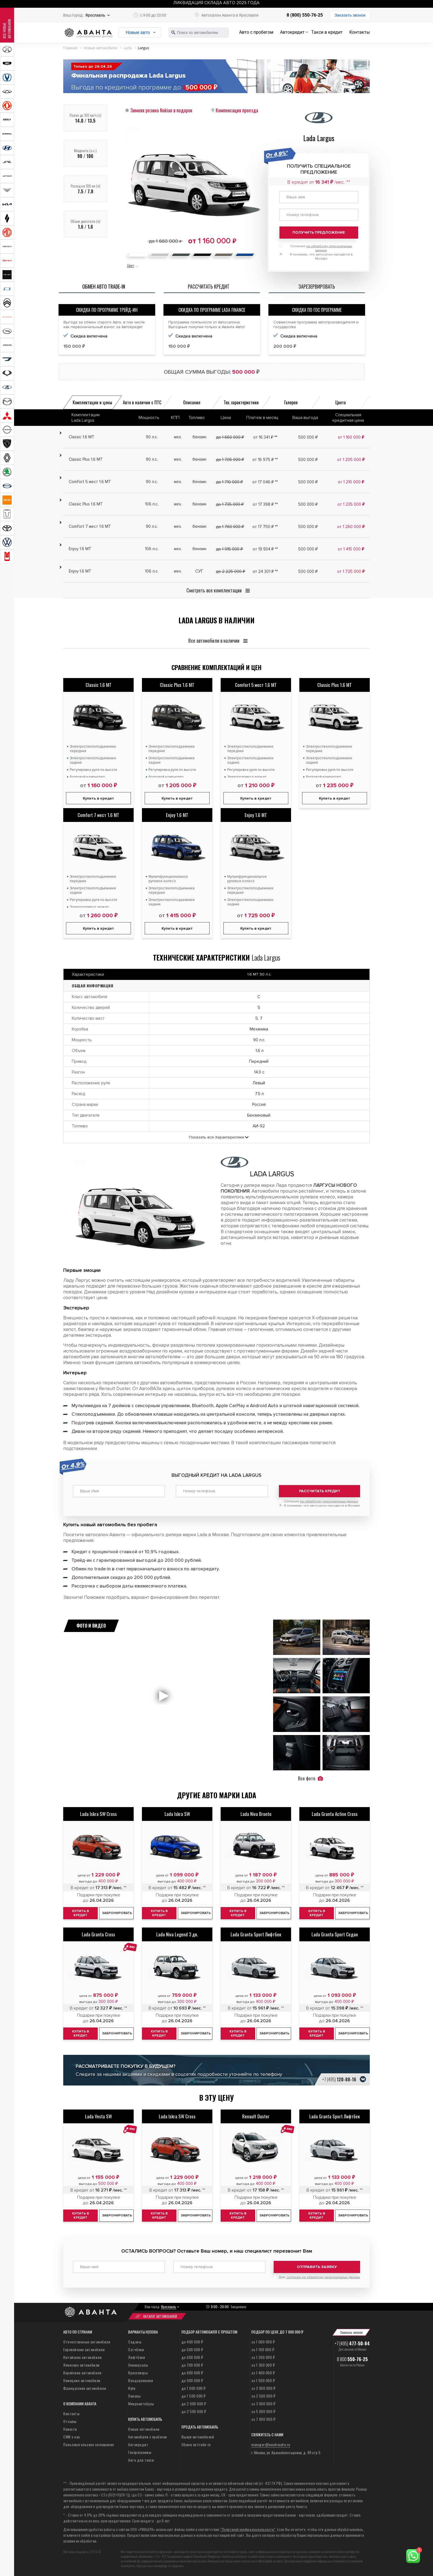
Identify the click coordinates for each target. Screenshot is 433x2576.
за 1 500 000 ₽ (263, 2380)
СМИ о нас (71, 2437)
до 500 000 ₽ (192, 2349)
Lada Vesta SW (98, 2116)
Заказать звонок (350, 15)
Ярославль (95, 15)
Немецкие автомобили (82, 2380)
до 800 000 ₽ (192, 2372)
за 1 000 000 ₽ (263, 2342)
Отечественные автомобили (86, 2342)
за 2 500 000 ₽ (263, 2396)
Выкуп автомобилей (197, 2437)
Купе (131, 2388)
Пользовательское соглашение (88, 2444)
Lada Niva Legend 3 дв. (177, 1934)
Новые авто (138, 32)
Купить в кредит (98, 798)
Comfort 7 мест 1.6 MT (98, 814)
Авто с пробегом (256, 32)
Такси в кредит (327, 32)
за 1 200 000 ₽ (263, 2357)
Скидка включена (88, 336)
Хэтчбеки (136, 2349)
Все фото (310, 1778)
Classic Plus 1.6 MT (177, 684)
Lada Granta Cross (98, 1934)
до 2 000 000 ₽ (193, 2403)
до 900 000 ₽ (192, 2380)
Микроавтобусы (141, 2403)
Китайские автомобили (82, 2357)
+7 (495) (339, 2079)
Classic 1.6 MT (99, 684)
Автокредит (292, 32)
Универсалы (138, 2365)
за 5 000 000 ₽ (263, 2411)
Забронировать (117, 1913)
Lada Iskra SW (177, 1813)
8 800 (352, 2359)
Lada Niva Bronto (256, 1813)
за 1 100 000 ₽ (262, 2349)
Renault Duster (256, 2116)
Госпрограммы (139, 2452)
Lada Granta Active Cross (335, 1813)
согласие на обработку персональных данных (323, 2277)
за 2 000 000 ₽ (263, 2388)
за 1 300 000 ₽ (263, 2365)
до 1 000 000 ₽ (193, 2388)
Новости (70, 2429)
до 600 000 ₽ (192, 2357)
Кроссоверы (138, 2372)
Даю (319, 2277)
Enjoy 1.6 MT (177, 814)
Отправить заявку (317, 2266)
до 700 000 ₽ (192, 2365)
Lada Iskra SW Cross (98, 1813)
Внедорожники (140, 2380)
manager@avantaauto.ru (270, 2444)
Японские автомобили (81, 2365)
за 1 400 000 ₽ (263, 2372)
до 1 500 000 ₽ (193, 2396)
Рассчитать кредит (319, 1491)
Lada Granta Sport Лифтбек (256, 1934)
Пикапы (134, 2396)
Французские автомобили (84, 2388)
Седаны (134, 2342)
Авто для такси (141, 2460)
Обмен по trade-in (196, 2444)
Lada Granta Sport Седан (334, 1934)
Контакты (359, 32)
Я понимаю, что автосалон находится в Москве (322, 1506)
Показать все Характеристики (216, 1137)
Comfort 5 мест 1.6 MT (256, 684)
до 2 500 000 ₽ (193, 2411)
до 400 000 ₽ (192, 2342)
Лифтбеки (136, 2357)
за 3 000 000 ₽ (263, 2403)
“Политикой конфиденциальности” (247, 2529)
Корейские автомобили (82, 2372)
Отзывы (69, 2421)
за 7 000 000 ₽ (263, 2419)
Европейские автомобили (84, 2349)
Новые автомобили (143, 2429)
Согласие (321, 1501)
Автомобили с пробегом (147, 2437)
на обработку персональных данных (329, 1501)
